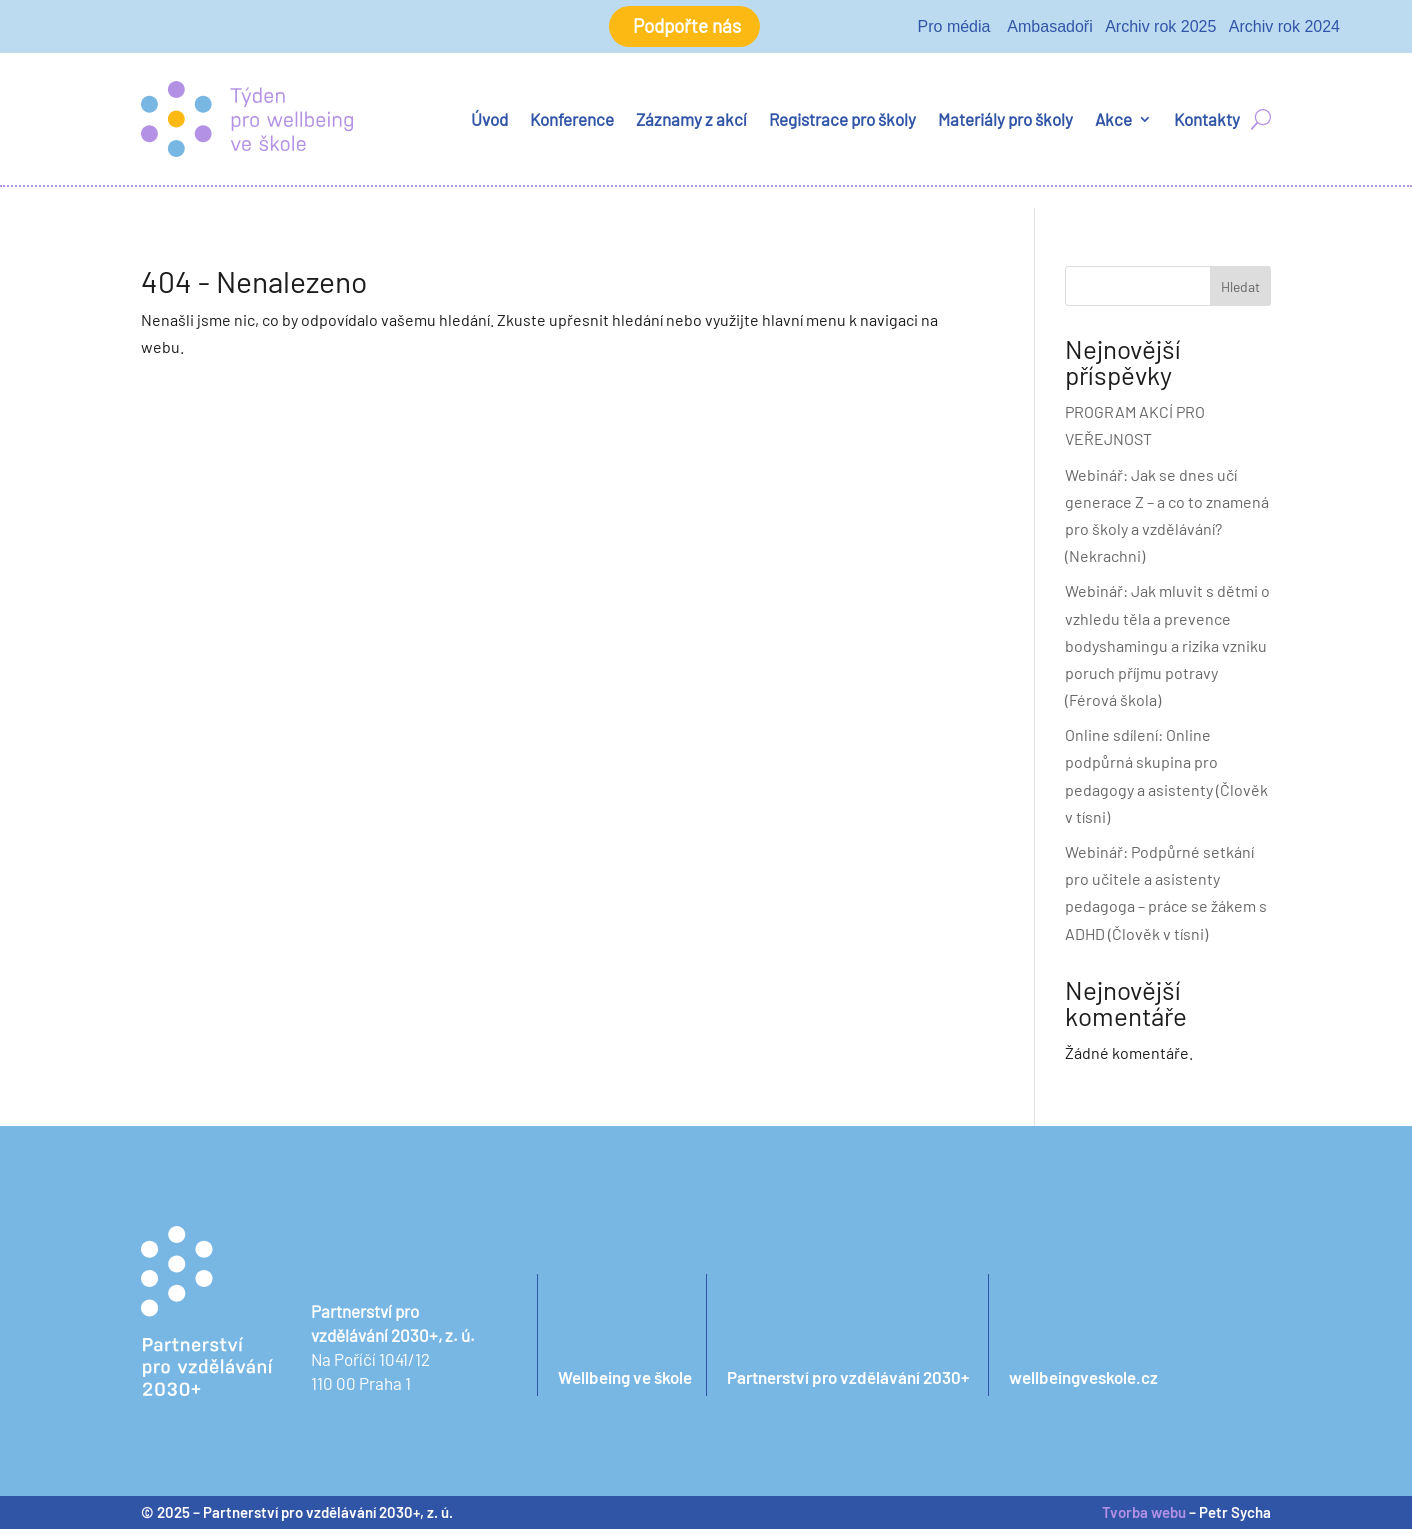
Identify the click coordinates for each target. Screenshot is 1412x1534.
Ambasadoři (1049, 28)
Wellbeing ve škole (625, 1382)
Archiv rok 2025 (1160, 28)
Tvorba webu (1144, 1517)
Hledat (1240, 291)
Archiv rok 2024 (1284, 28)
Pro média (954, 28)
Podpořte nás (687, 29)
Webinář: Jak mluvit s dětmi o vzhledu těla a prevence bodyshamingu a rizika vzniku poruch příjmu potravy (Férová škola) (1167, 651)
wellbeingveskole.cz (1083, 1382)
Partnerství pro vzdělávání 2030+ (848, 1382)
